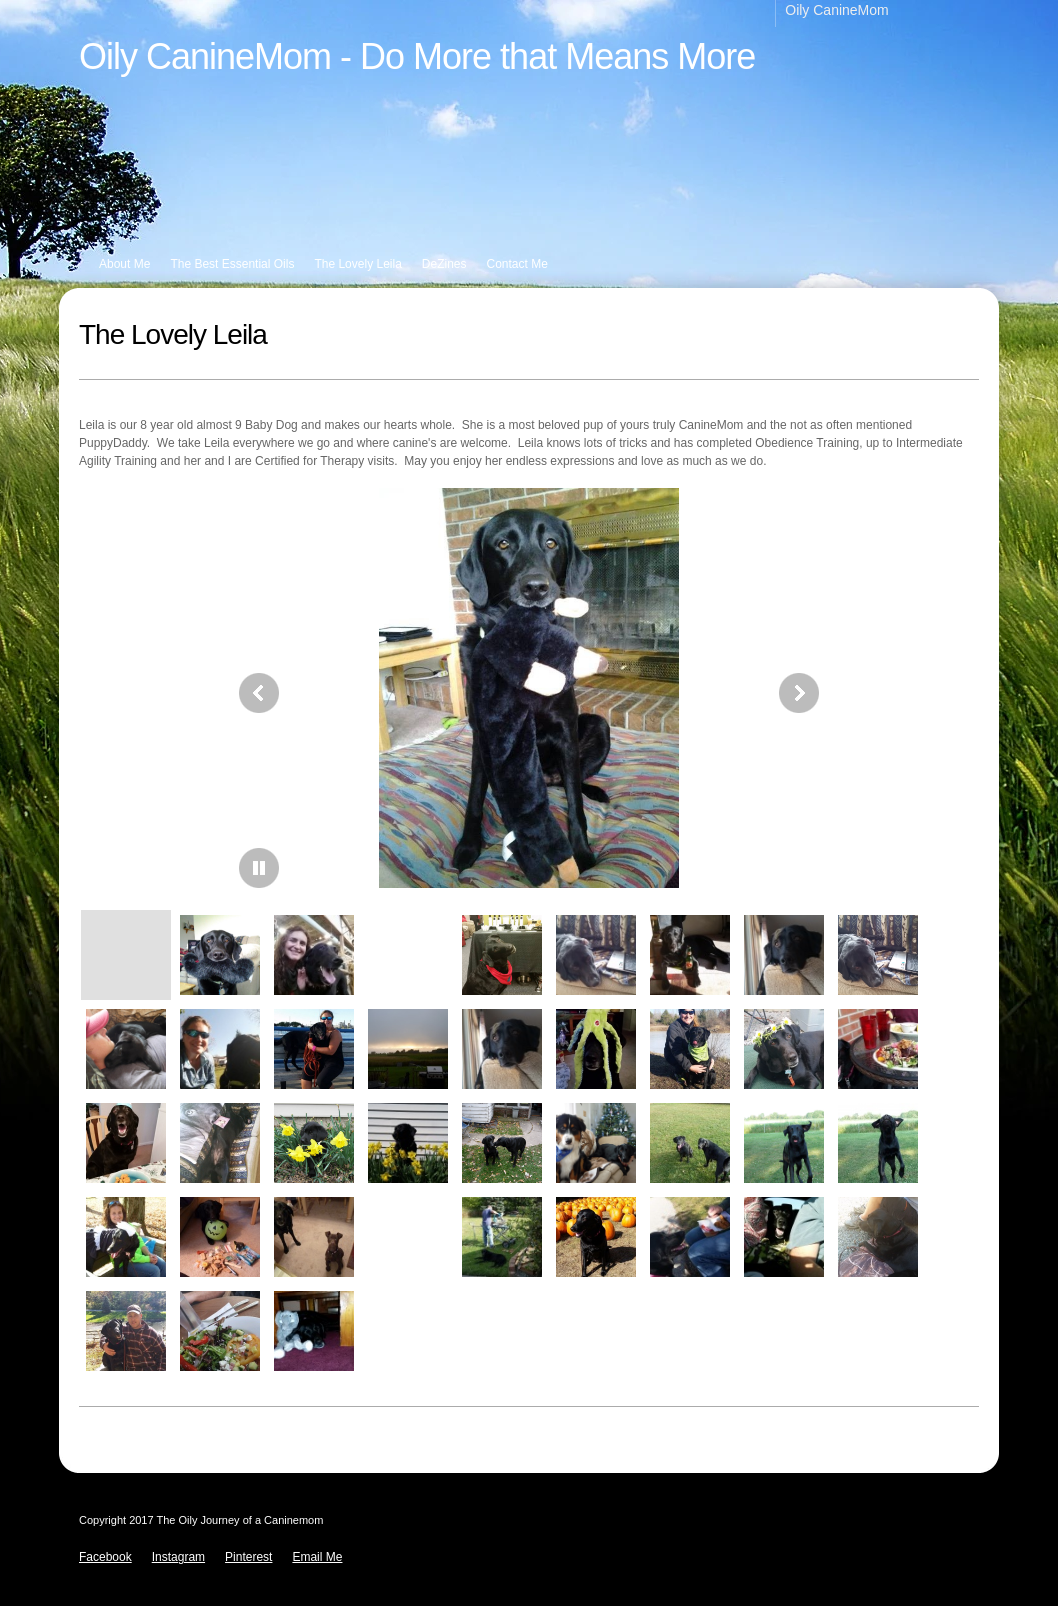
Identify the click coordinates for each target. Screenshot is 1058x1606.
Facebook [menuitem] (105, 1557)
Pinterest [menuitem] (248, 1557)
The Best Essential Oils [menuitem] (232, 264)
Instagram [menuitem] (178, 1557)
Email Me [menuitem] (317, 1557)
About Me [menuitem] (124, 264)
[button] (529, 693)
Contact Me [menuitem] (517, 264)
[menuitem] (846, 13)
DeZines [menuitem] (444, 264)
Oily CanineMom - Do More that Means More (417, 56)
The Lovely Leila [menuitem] (357, 264)
